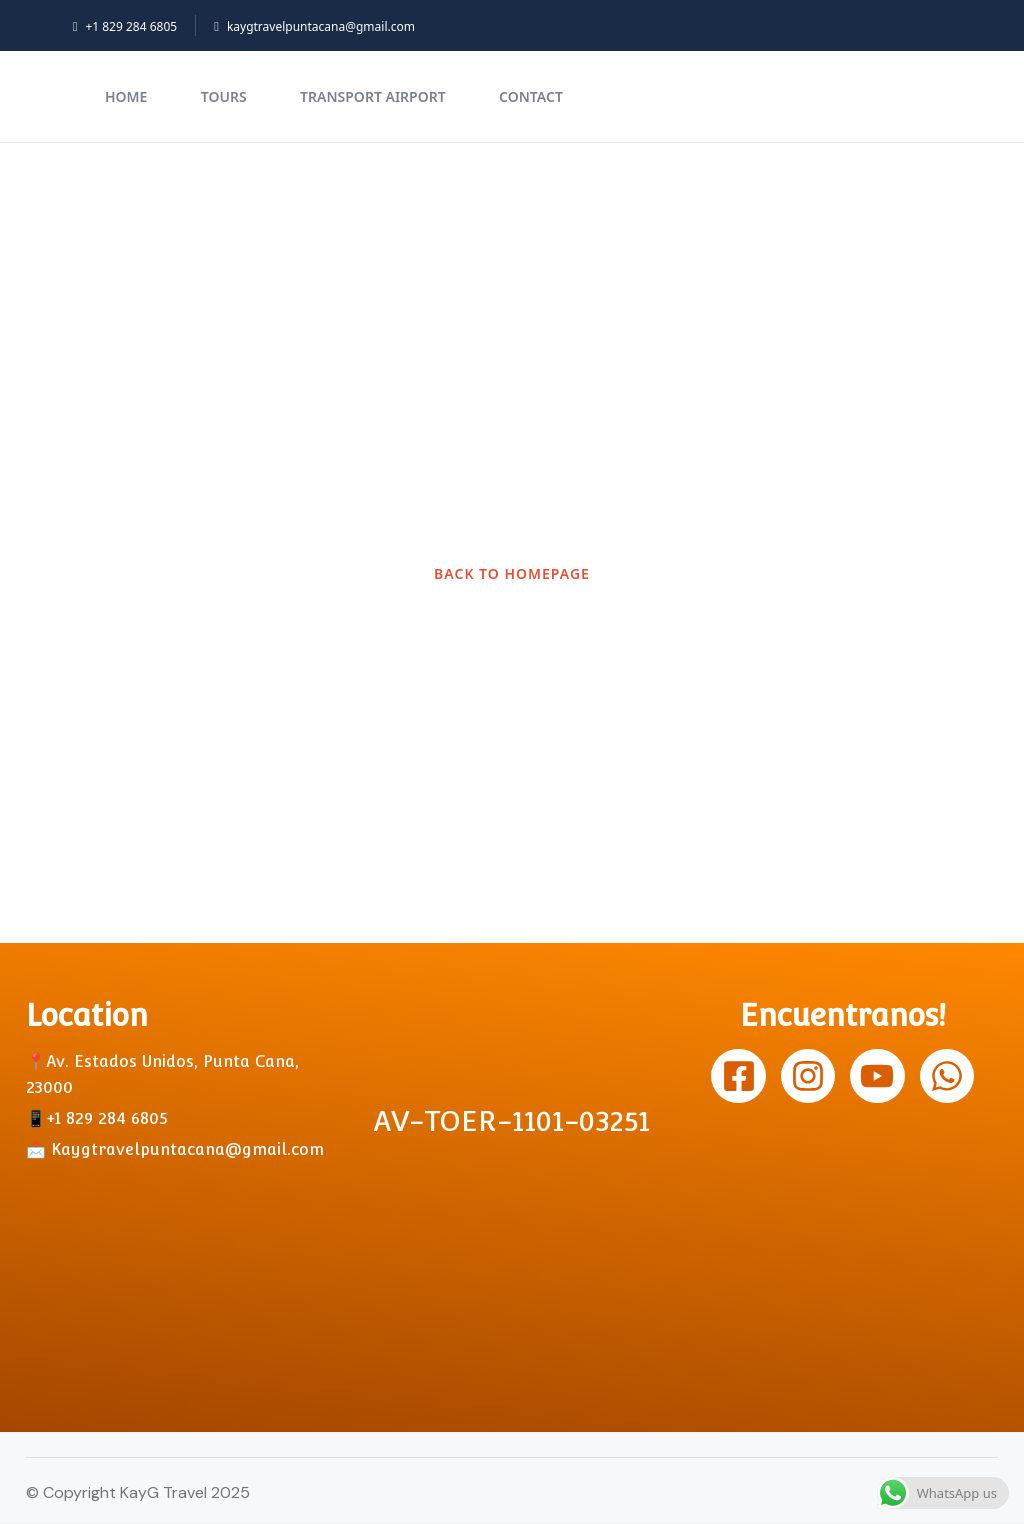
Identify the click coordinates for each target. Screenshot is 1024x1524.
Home (126, 96)
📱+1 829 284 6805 (97, 1118)
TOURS (224, 96)
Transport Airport (373, 96)
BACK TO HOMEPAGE (512, 573)
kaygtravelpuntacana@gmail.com (314, 26)
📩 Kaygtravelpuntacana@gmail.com (175, 1149)
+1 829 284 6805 (125, 26)
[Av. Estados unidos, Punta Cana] (181, 1275)
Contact (531, 96)
